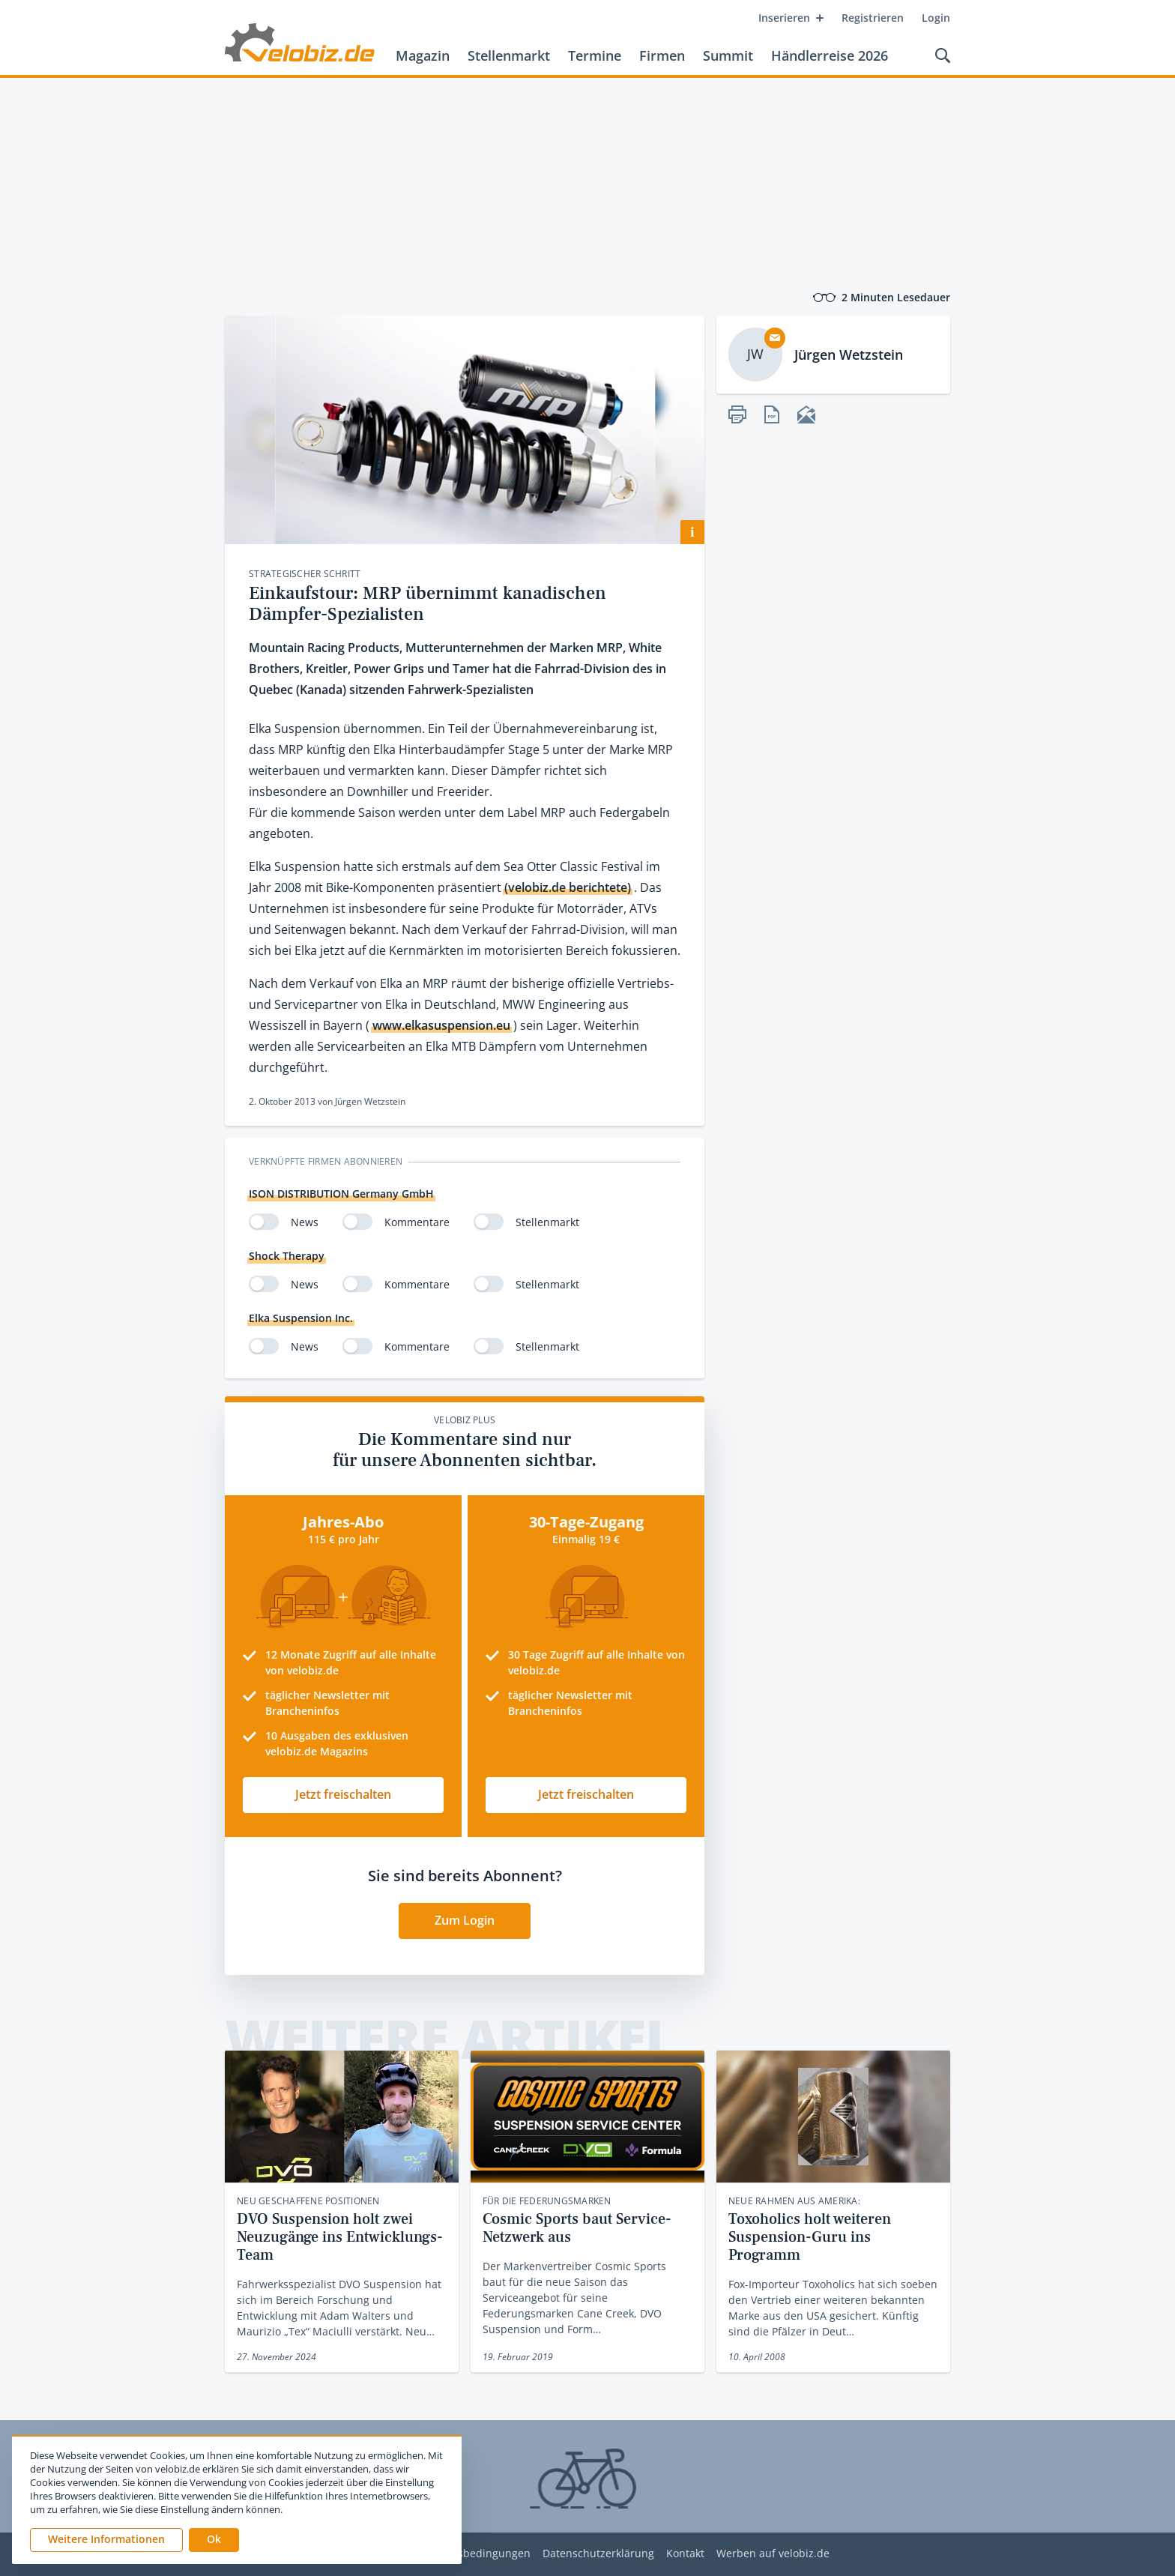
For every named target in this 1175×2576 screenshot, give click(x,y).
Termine (594, 55)
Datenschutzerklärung (598, 2554)
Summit (728, 55)
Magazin (423, 55)
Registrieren (873, 17)
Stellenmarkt (509, 55)
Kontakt (685, 2554)
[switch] (264, 1221)
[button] (214, 2540)
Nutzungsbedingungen (472, 2554)
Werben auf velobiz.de (773, 2554)
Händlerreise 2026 (829, 55)
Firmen (662, 55)
